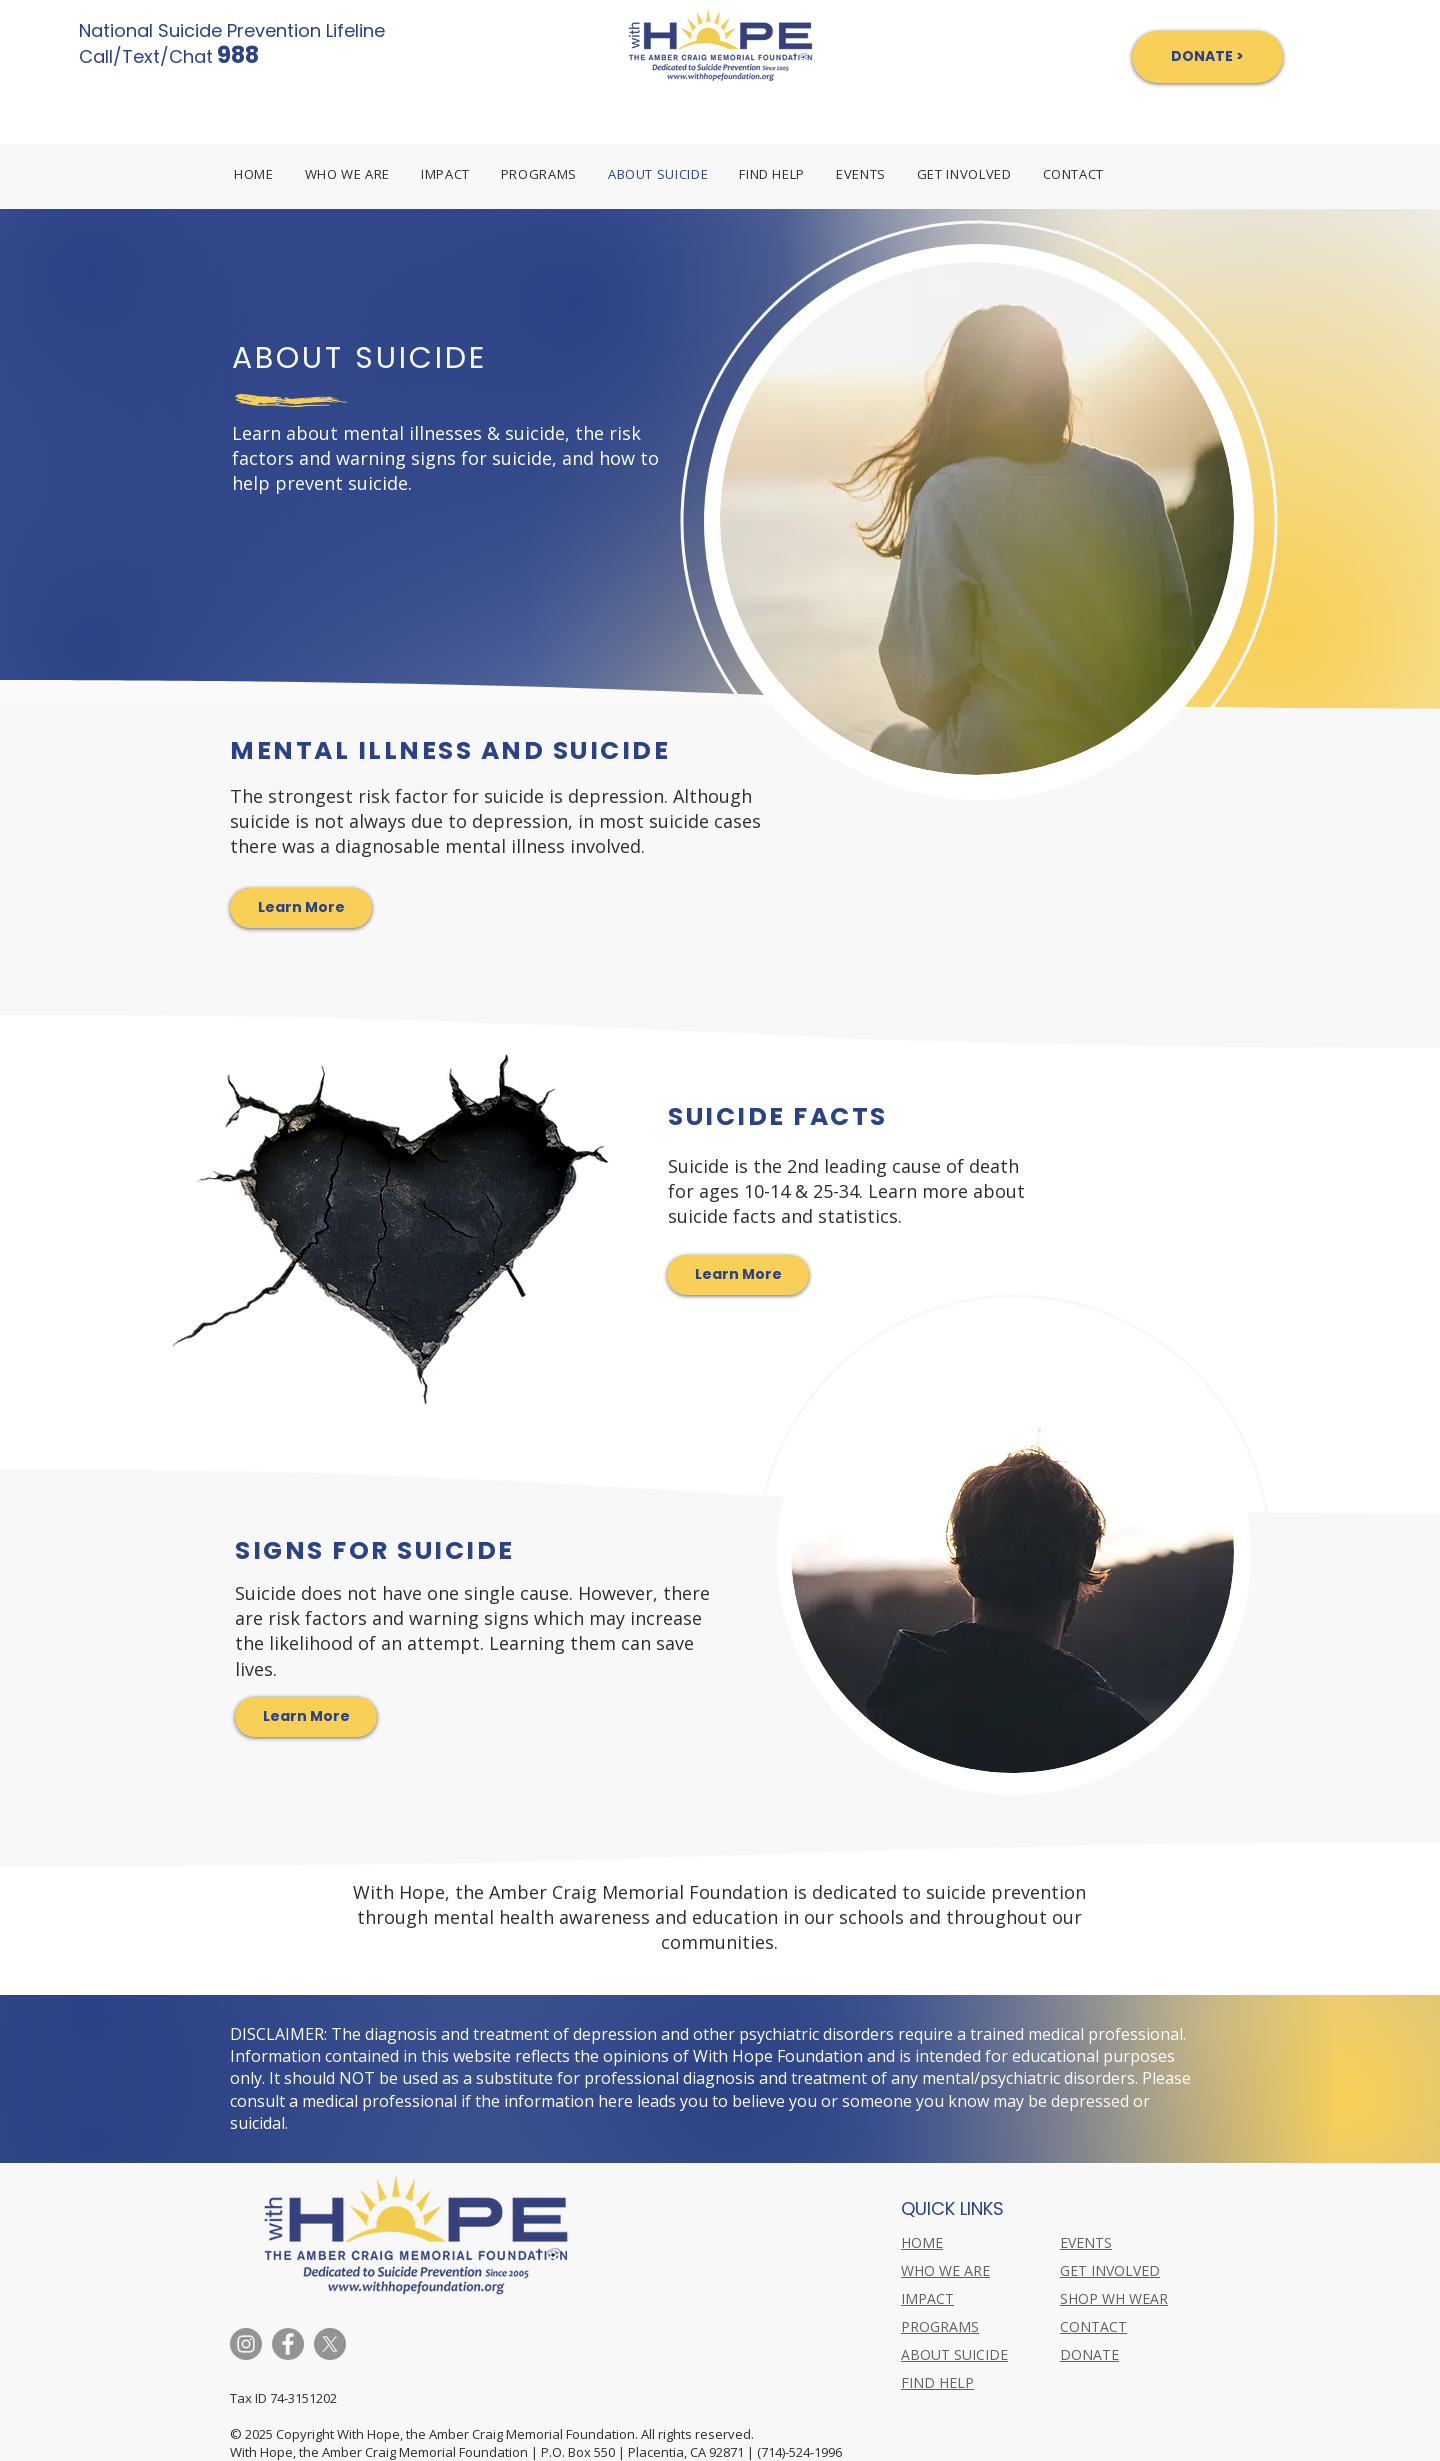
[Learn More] (301, 908)
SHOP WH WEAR (1114, 2298)
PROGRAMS (940, 2326)
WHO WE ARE (945, 2270)
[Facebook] (288, 2344)
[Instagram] (246, 2344)
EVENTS (1086, 2242)
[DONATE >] (1207, 57)
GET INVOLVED (1110, 2270)
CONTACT (1093, 2326)
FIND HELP (937, 2382)
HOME (922, 2242)
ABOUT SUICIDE (954, 2354)
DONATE (1089, 2354)
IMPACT (927, 2298)
